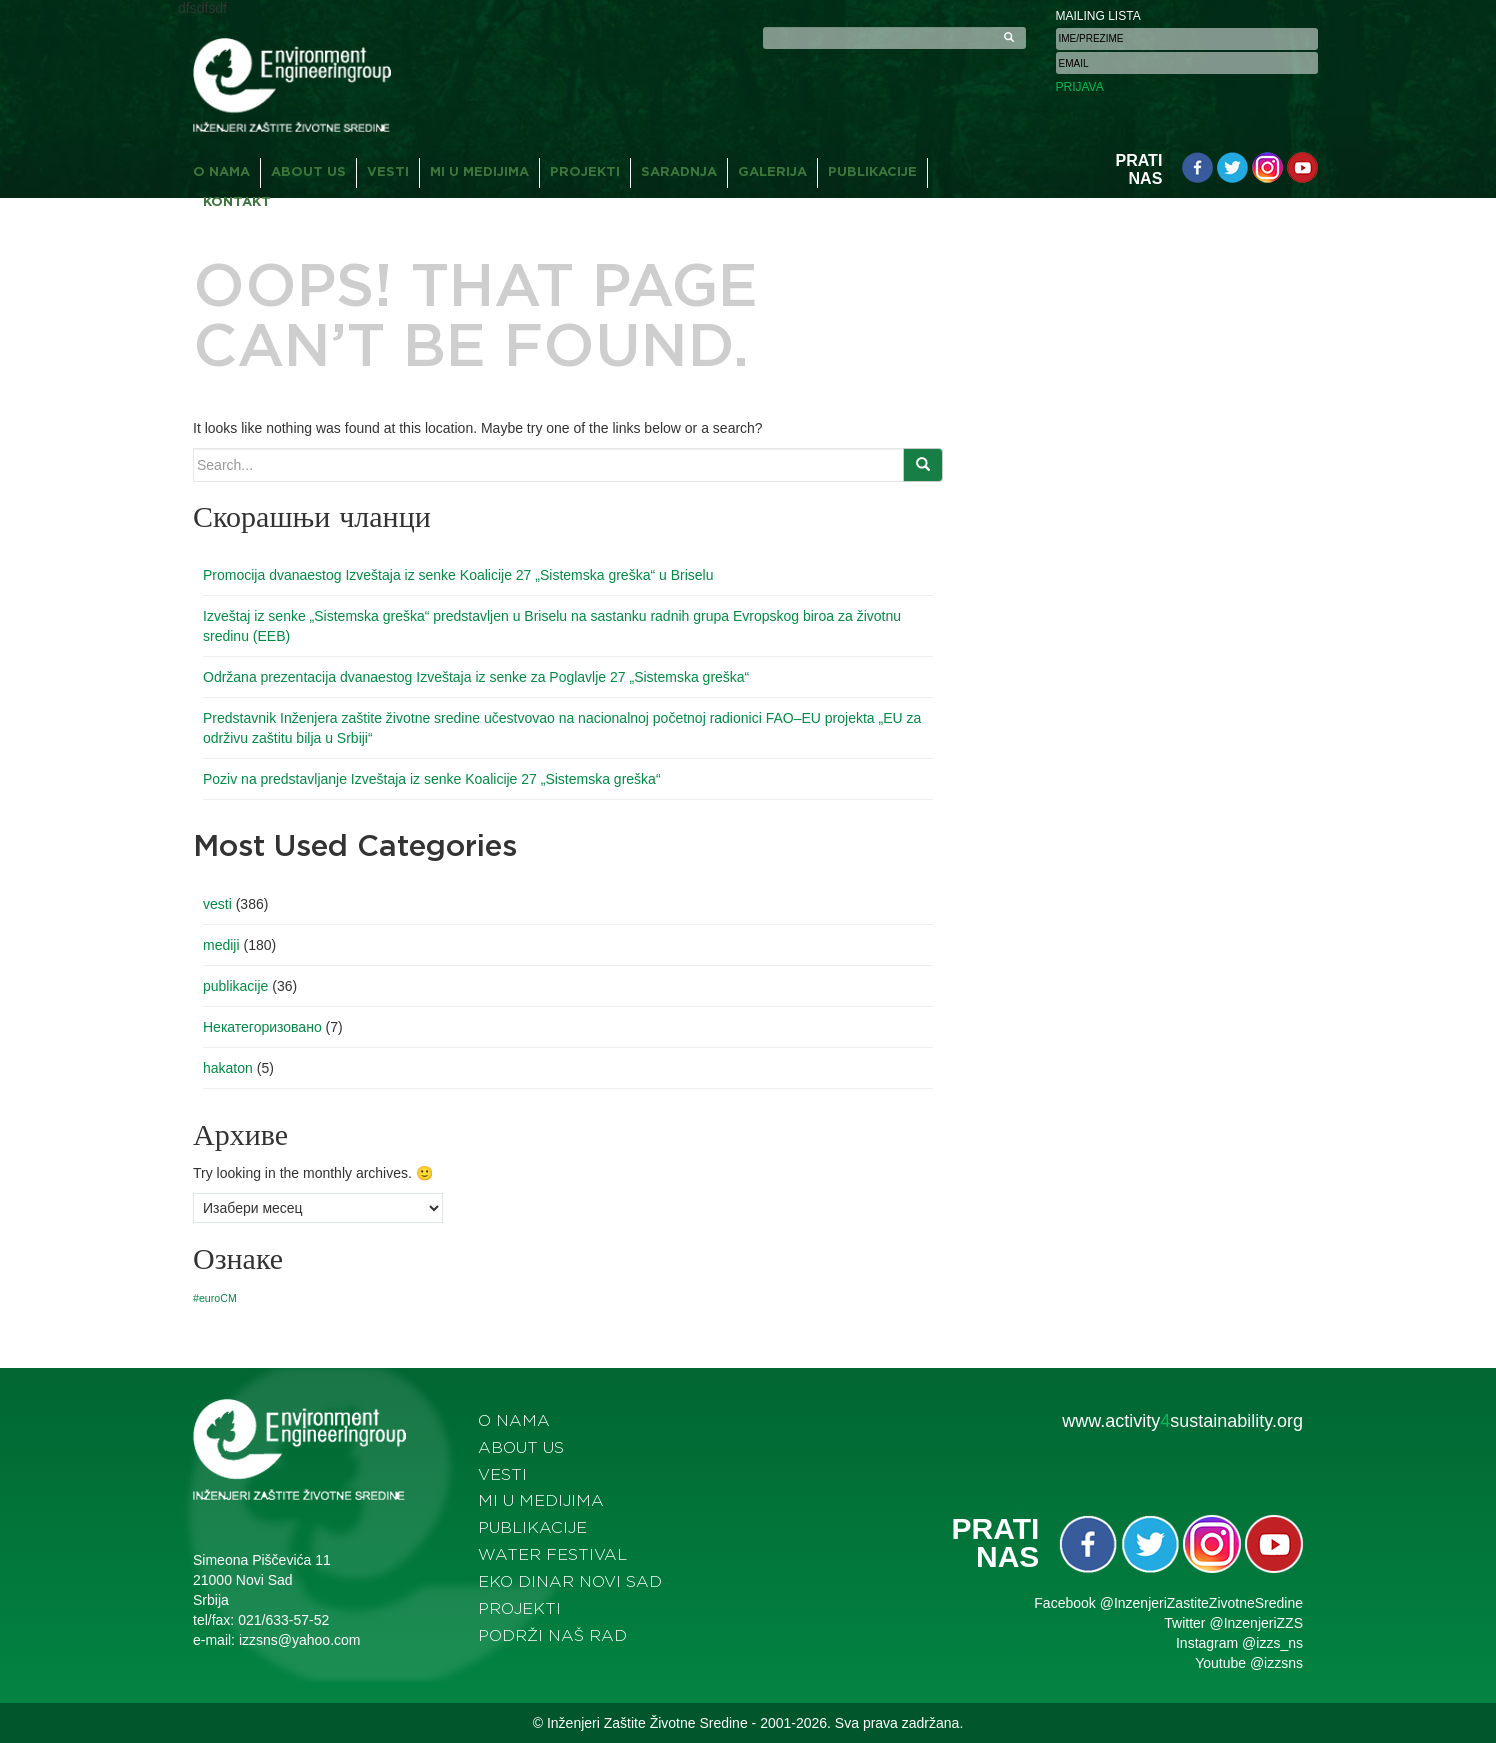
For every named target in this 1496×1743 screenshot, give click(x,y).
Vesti (388, 172)
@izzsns (1276, 1663)
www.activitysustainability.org (1182, 1421)
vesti (217, 904)
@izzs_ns (1272, 1643)
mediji (221, 945)
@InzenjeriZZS (1256, 1623)
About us (308, 172)
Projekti (585, 172)
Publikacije (872, 172)
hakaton (228, 1068)
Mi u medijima (479, 172)
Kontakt (237, 202)
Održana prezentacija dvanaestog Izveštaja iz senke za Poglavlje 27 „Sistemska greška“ (476, 677)
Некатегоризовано (262, 1027)
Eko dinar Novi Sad (570, 1582)
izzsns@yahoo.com (300, 1640)
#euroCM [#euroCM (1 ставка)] (215, 1298)
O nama (221, 172)
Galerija (772, 172)
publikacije (235, 986)
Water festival (552, 1555)
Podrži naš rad (552, 1636)
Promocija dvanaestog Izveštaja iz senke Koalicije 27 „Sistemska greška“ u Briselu (458, 575)
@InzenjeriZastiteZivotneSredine (1201, 1603)
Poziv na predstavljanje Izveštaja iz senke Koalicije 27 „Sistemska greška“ (432, 779)
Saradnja (679, 172)
